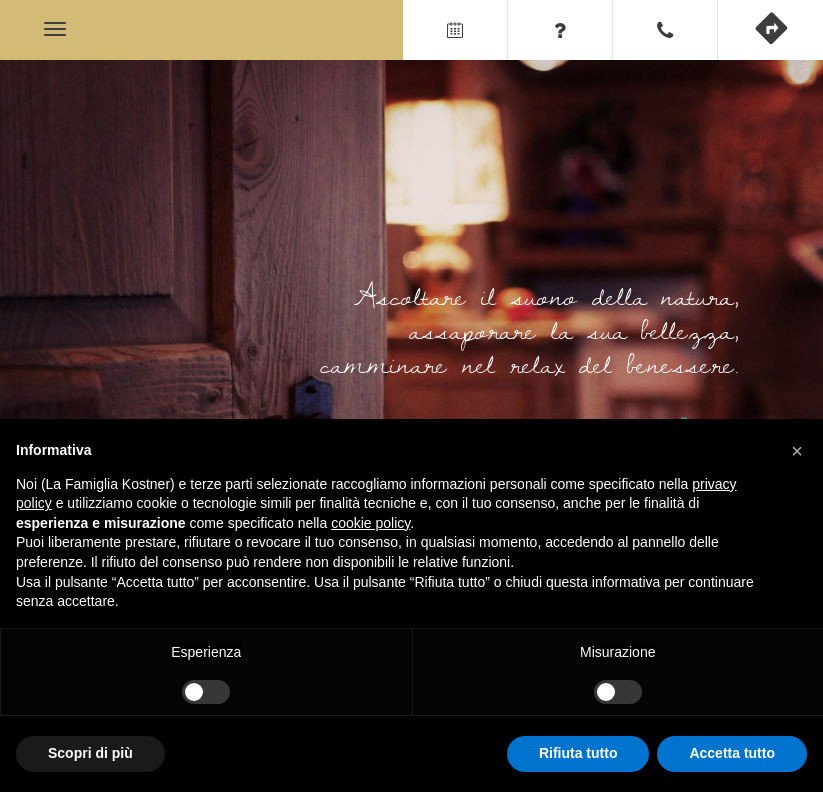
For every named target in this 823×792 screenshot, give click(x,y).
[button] (797, 451)
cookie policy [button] (370, 523)
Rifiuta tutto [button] (578, 753)
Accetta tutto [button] (732, 753)
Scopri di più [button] (90, 753)
